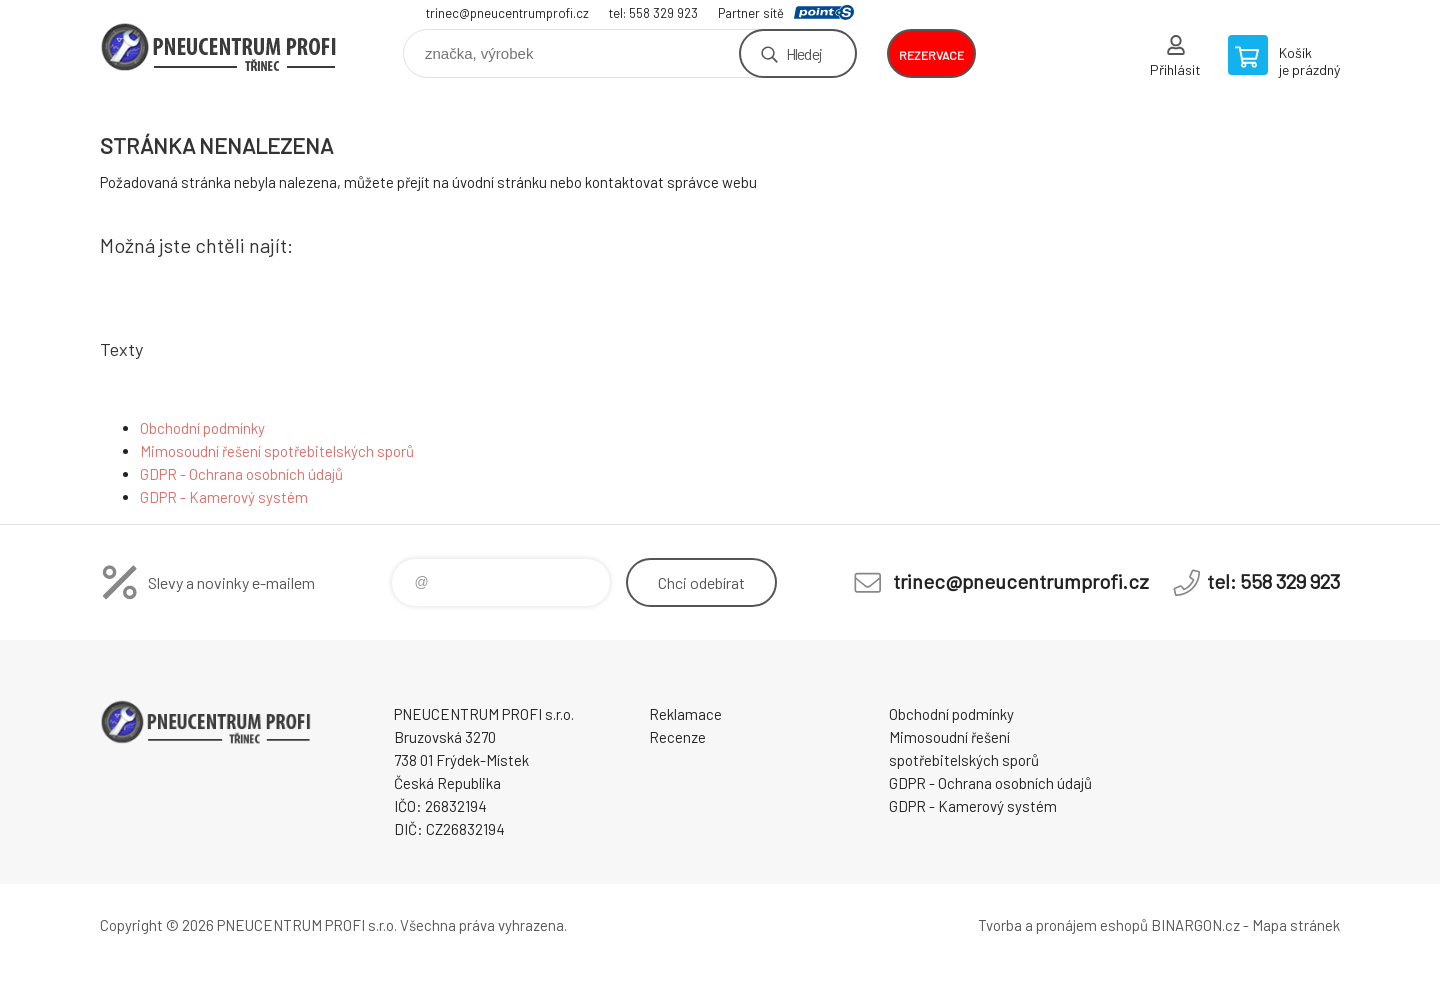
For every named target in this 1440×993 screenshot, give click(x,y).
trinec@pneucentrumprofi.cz (507, 13)
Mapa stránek (1296, 925)
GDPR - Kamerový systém (224, 497)
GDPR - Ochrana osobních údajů (241, 474)
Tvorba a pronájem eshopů (1063, 925)
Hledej (804, 53)
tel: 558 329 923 (653, 13)
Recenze (677, 737)
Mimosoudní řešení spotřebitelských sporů (277, 451)
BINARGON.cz (1195, 925)
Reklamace (685, 714)
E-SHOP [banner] (220, 46)
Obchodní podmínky (202, 428)
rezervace (931, 55)
